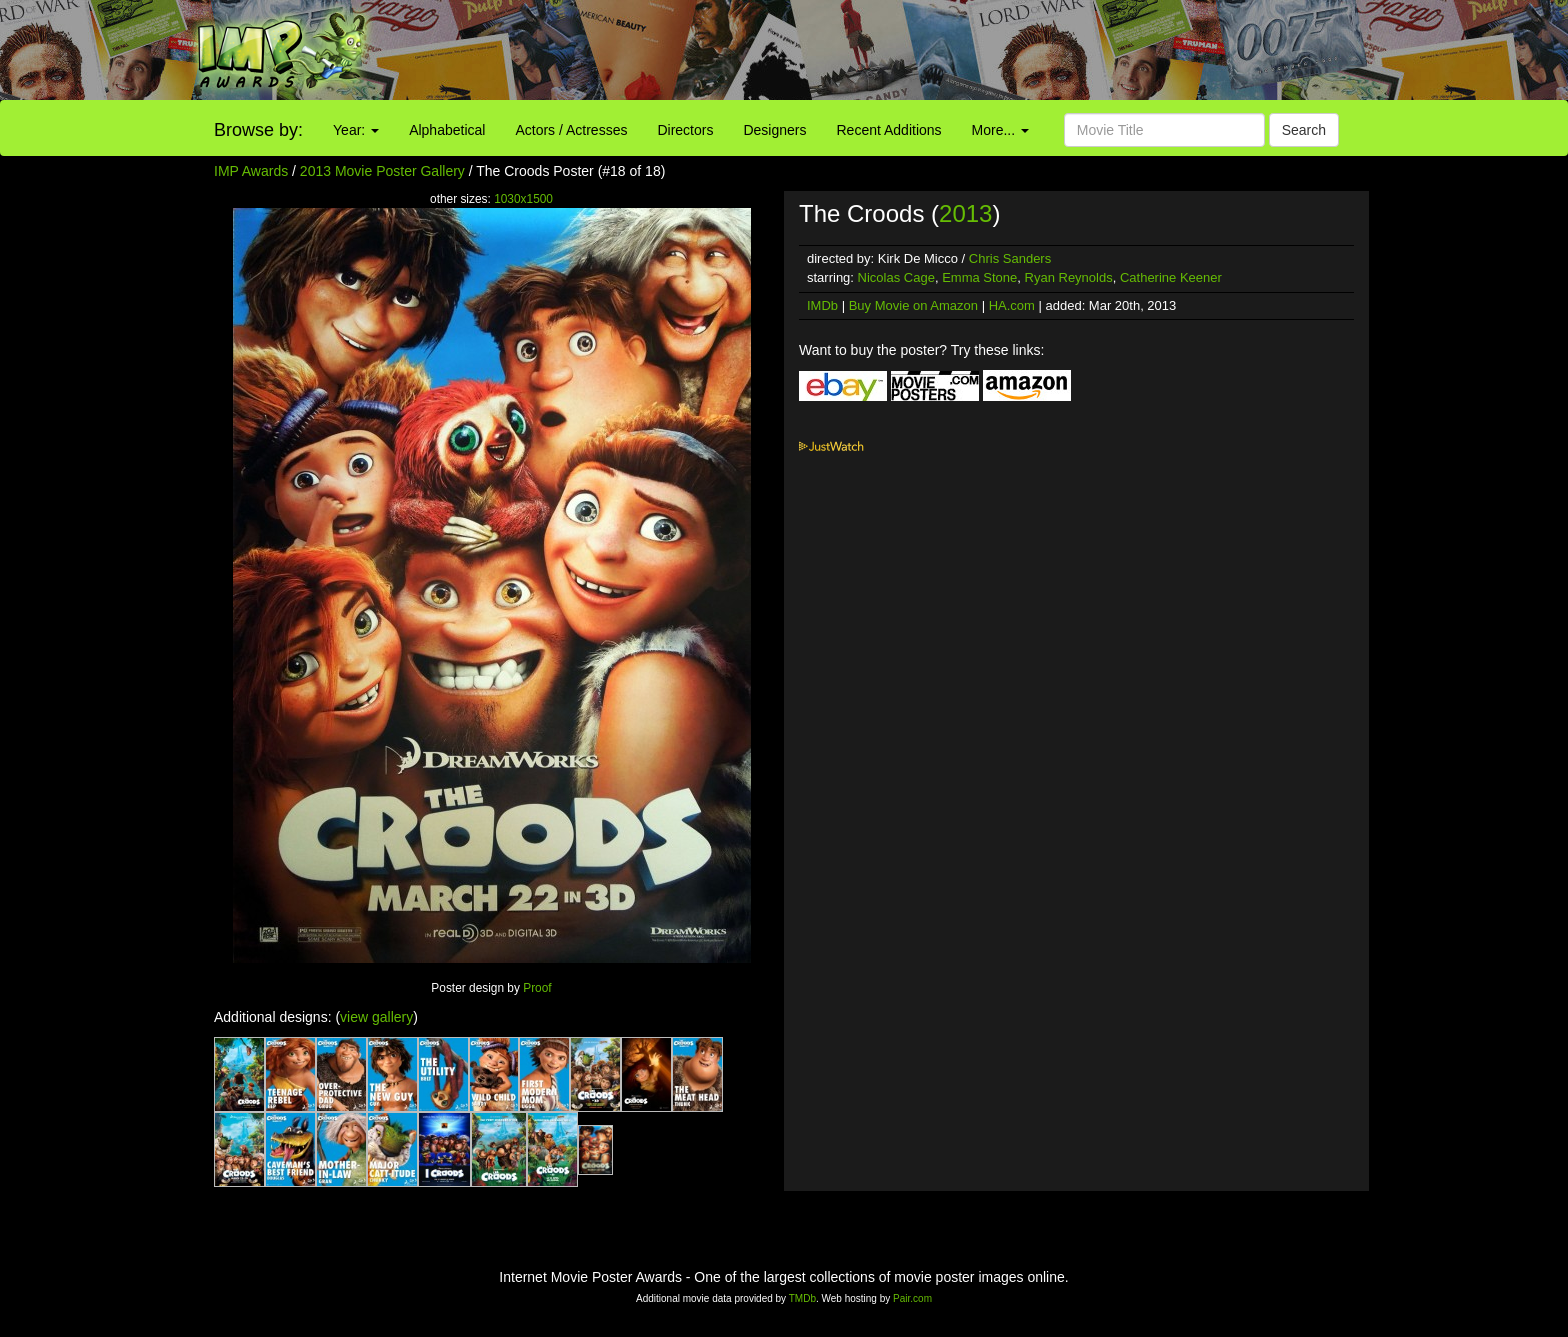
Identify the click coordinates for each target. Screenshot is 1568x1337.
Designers (774, 130)
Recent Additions (889, 130)
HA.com (1012, 305)
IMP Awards (251, 171)
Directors (685, 130)
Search (1304, 130)
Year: (356, 130)
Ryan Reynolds (1069, 277)
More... (1000, 130)
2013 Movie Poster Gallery (382, 171)
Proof (537, 988)
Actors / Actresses (571, 130)
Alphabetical (447, 130)
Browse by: (258, 130)
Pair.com (912, 1298)
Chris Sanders (1010, 258)
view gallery (376, 1017)
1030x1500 (523, 199)
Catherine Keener (1171, 277)
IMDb (822, 305)
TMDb (802, 1298)
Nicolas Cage (896, 277)
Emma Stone (979, 277)
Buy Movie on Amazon (913, 305)
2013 (965, 213)
